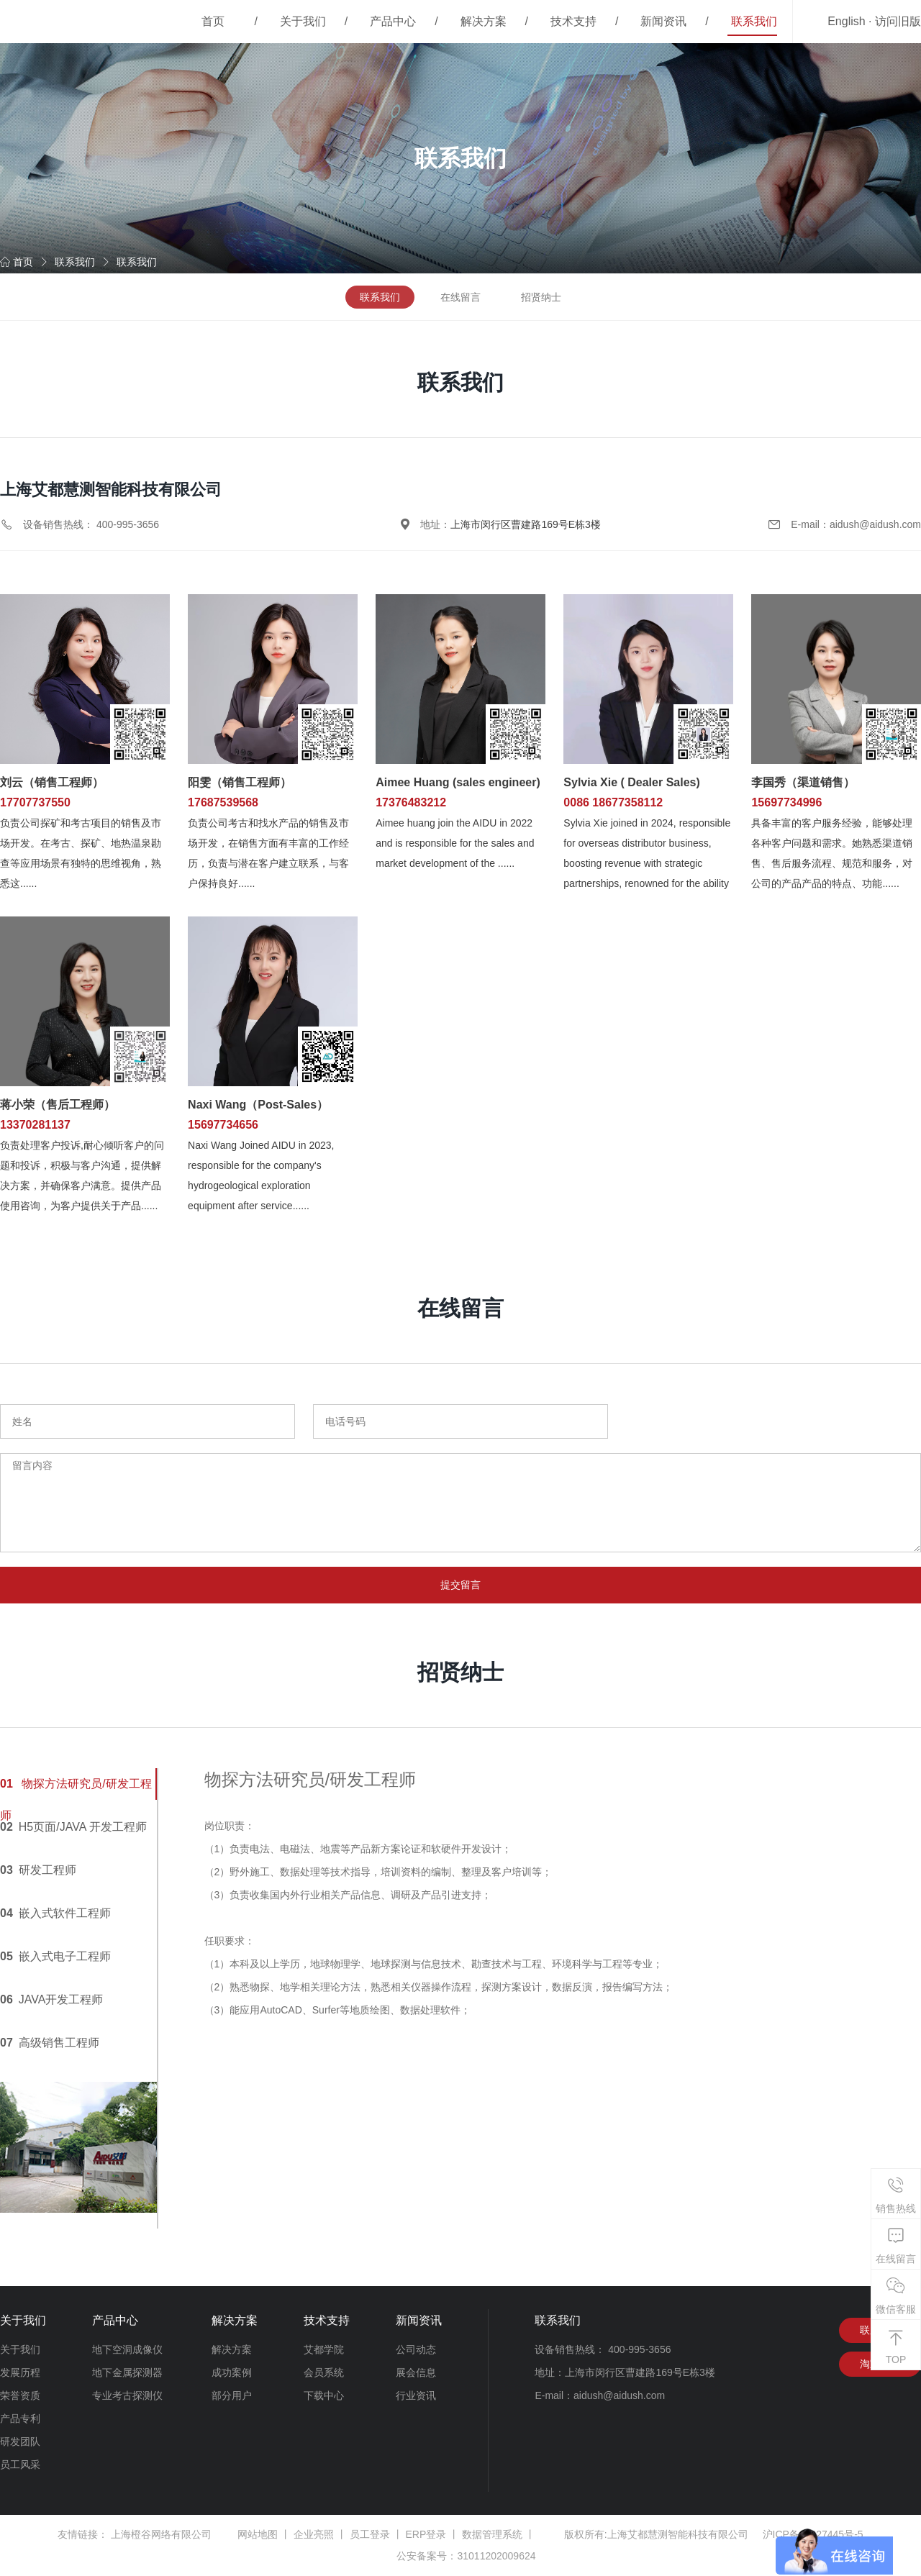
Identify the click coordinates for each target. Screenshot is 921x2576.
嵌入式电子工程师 (55, 1957)
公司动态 (416, 2350)
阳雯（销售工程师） (239, 782)
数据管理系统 (492, 2535)
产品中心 (393, 21)
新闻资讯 (663, 21)
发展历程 (20, 2373)
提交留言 (460, 1585)
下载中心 (324, 2396)
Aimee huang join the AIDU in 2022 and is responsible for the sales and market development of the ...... (455, 843)
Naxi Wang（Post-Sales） (258, 1104)
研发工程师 (38, 1871)
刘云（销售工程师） (52, 782)
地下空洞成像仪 (127, 2350)
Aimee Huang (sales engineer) (458, 782)
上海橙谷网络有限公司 (161, 2535)
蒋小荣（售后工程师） (57, 1104)
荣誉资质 (20, 2396)
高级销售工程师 (49, 2043)
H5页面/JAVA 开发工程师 (73, 1827)
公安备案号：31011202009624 (465, 2556)
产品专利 (20, 2419)
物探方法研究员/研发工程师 (76, 1789)
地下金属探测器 (127, 2373)
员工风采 (20, 2465)
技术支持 (573, 21)
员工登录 (370, 2535)
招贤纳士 (541, 297)
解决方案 (483, 21)
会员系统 (324, 2373)
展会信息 (416, 2373)
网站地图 (257, 2535)
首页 (212, 21)
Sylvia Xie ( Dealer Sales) (631, 782)
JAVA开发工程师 (51, 2000)
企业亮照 (314, 2535)
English (846, 21)
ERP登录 (426, 2535)
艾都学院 (324, 2350)
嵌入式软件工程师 (55, 1914)
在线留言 (460, 297)
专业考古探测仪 (127, 2396)
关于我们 (303, 21)
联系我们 (754, 21)
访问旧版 (898, 21)
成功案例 (232, 2373)
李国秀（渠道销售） (803, 782)
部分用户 (232, 2396)
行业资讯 (416, 2396)
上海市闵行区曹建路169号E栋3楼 (525, 524)
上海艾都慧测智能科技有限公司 (677, 2535)
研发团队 (20, 2442)
